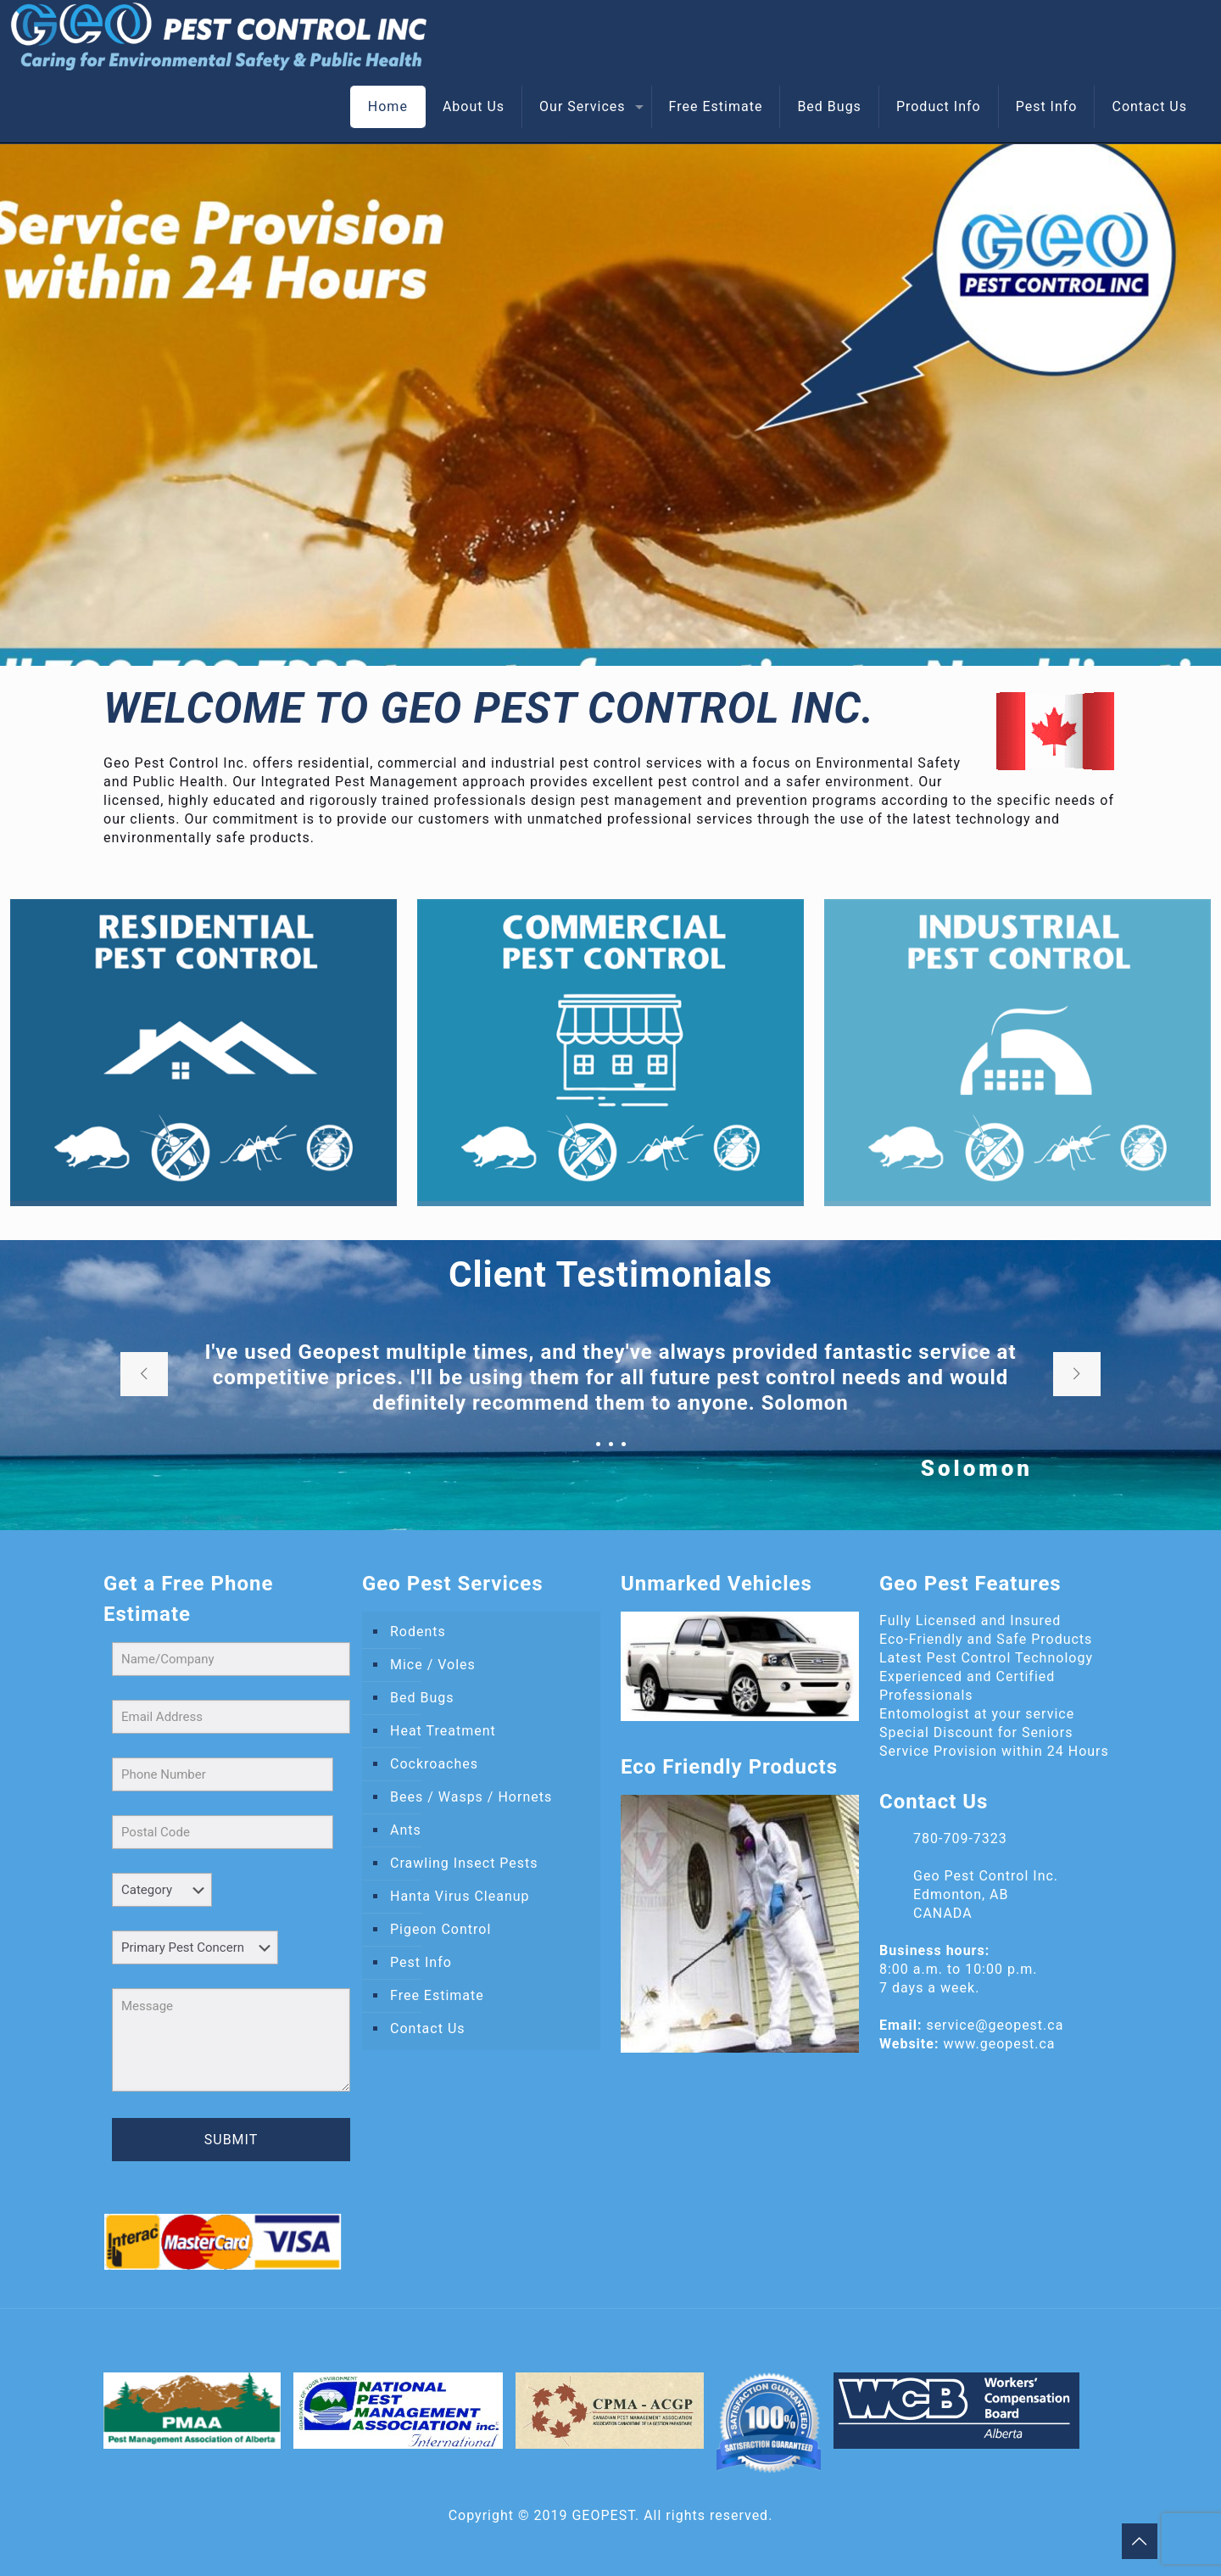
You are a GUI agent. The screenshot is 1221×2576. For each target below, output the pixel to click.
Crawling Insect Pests (464, 1863)
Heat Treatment (443, 1731)
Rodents (418, 1631)
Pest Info (421, 1962)
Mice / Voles (433, 1665)
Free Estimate (437, 1995)
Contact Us (428, 2028)
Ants (405, 1830)
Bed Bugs (422, 1698)
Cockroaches (434, 1764)
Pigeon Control (440, 1929)
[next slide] (1077, 1374)
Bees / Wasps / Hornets (471, 1797)
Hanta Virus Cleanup (460, 1896)
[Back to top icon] (1139, 2541)
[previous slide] (144, 1374)
